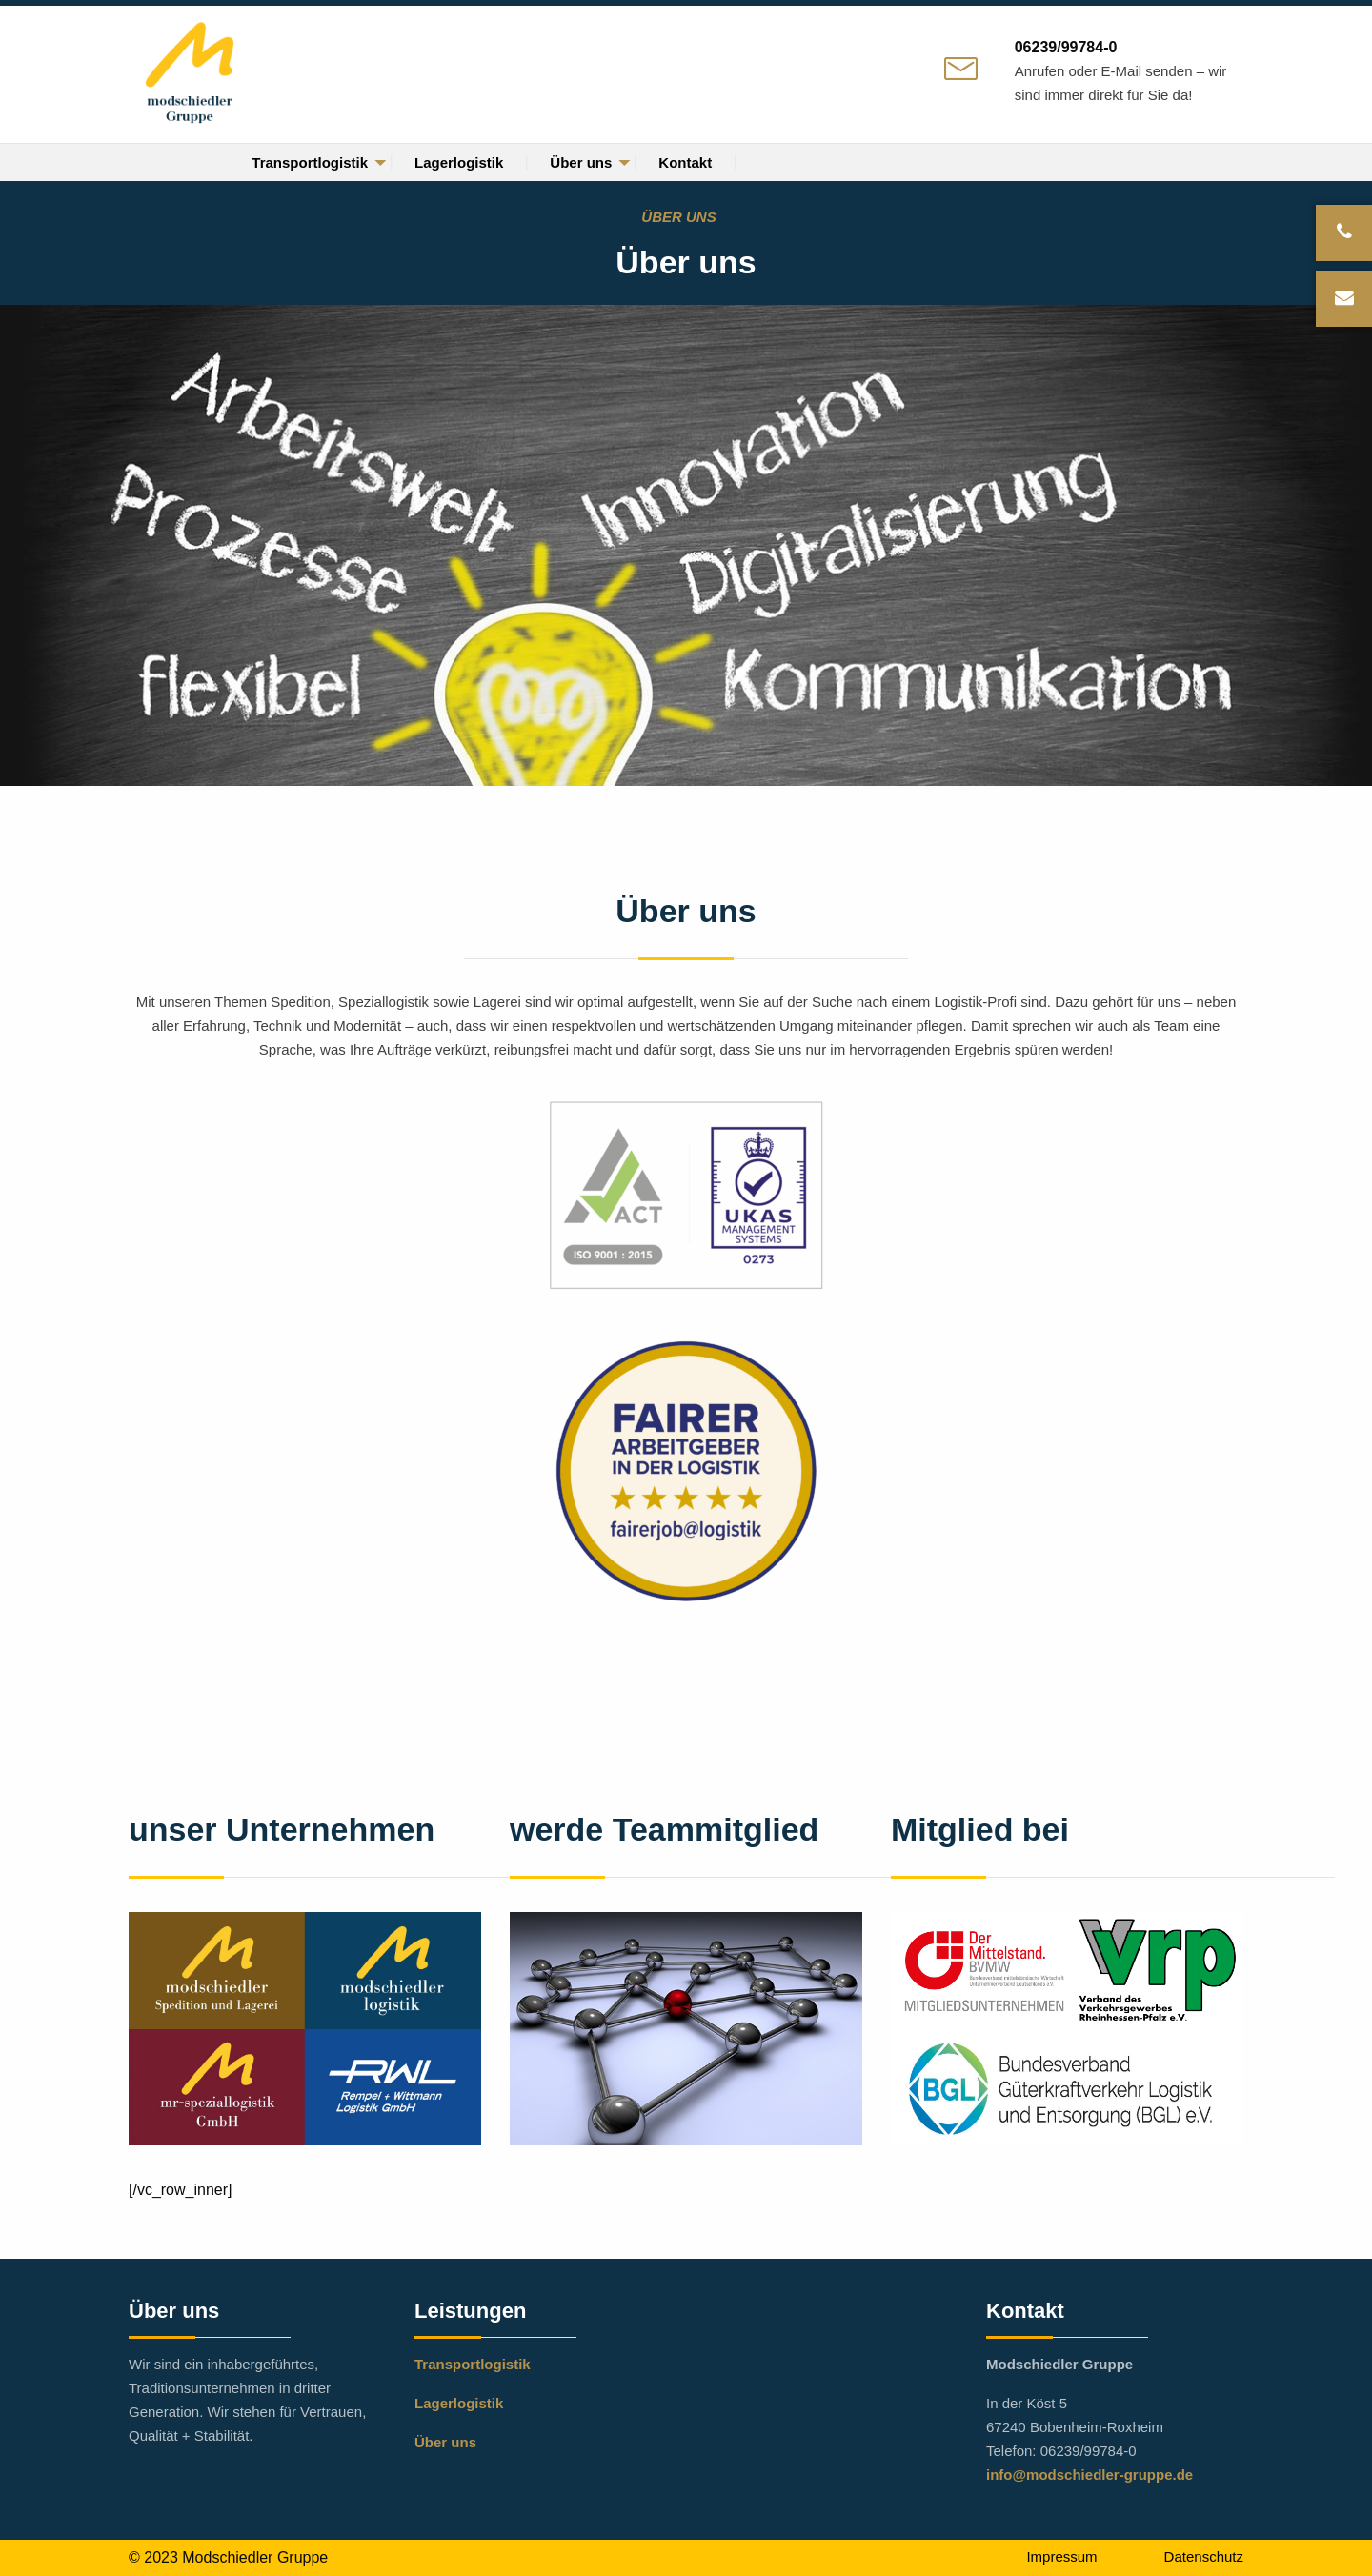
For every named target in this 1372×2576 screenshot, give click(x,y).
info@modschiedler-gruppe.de (1089, 2474)
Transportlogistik (310, 162)
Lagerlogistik (458, 162)
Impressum (1061, 2556)
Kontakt (685, 162)
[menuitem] (310, 162)
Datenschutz (1203, 2556)
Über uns (581, 162)
